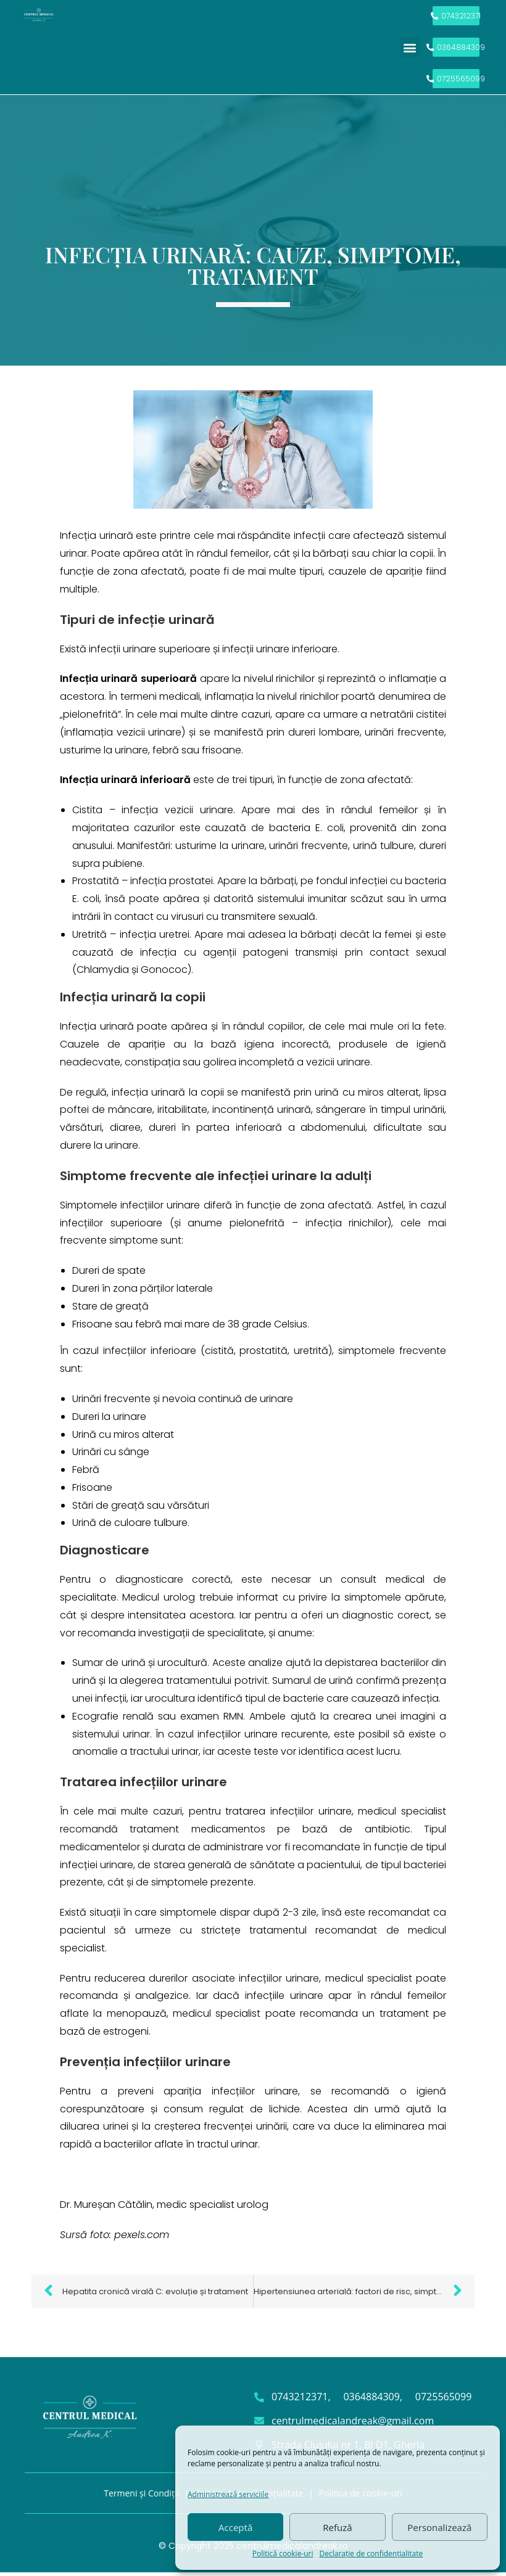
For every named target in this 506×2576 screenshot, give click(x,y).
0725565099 (443, 2400)
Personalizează (439, 2527)
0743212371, (301, 2400)
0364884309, (372, 2400)
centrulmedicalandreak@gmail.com (353, 2424)
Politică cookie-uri (282, 2553)
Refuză (337, 2527)
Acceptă (235, 2527)
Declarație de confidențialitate (371, 2553)
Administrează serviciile (228, 2494)
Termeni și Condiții (141, 2496)
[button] (410, 49)
